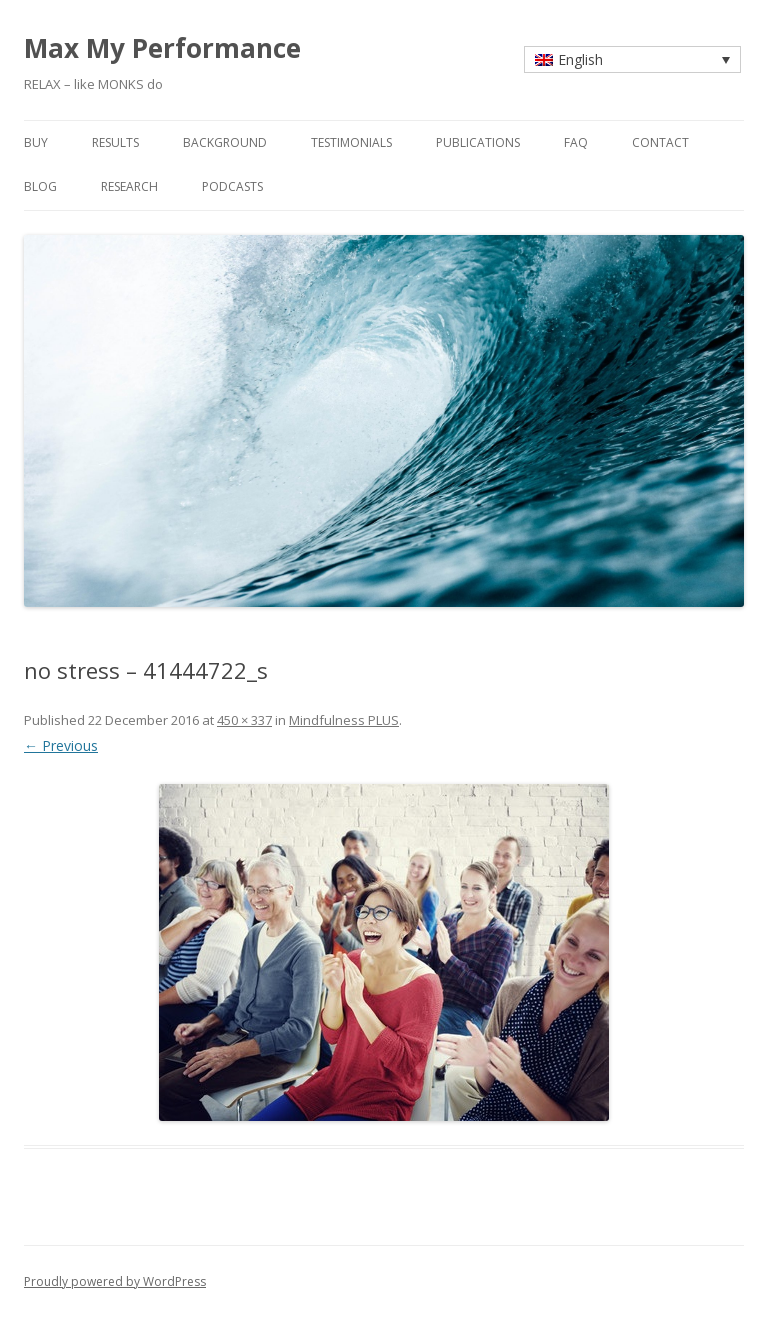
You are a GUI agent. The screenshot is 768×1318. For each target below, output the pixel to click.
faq (576, 142)
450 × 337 (244, 720)
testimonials (351, 142)
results (115, 142)
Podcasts (232, 186)
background (225, 142)
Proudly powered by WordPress (115, 1281)
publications (478, 142)
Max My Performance (162, 48)
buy (36, 142)
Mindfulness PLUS (344, 720)
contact (660, 142)
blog (40, 186)
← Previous (61, 745)
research (129, 186)
